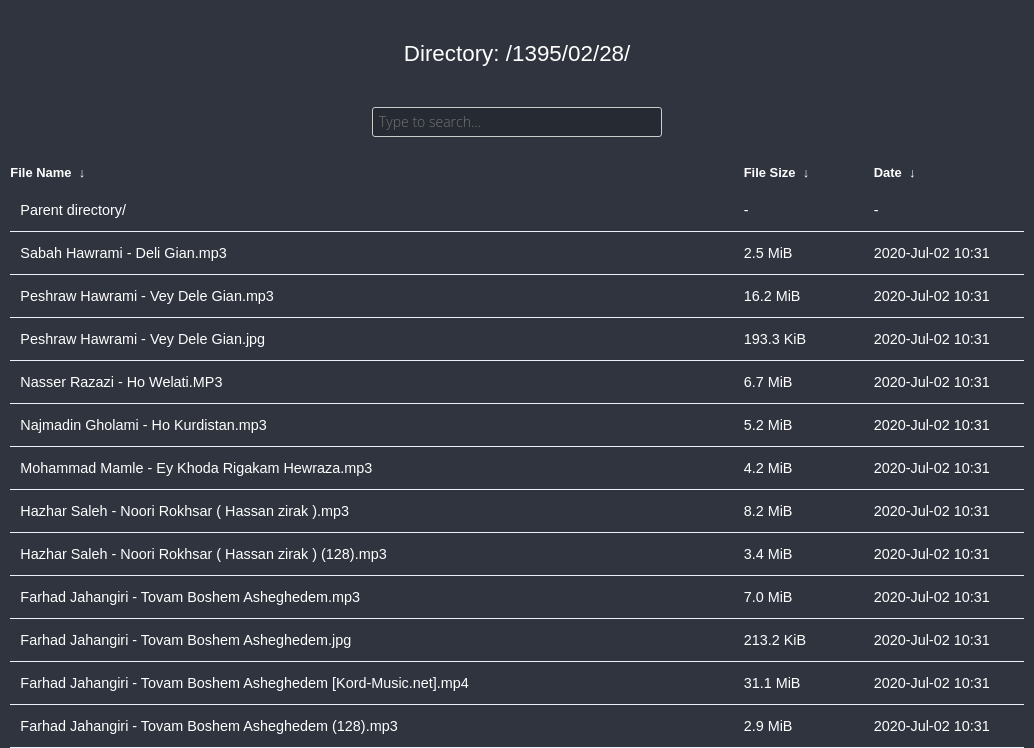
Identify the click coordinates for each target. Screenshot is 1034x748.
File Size (770, 172)
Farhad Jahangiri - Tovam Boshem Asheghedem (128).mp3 (208, 726)
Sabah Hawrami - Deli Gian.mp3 (123, 253)
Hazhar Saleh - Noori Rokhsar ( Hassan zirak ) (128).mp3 (203, 554)
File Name (40, 172)
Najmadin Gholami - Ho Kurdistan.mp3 (143, 425)
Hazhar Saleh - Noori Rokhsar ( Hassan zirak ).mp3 (184, 511)
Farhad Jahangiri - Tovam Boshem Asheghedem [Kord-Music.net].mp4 (244, 683)
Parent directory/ (73, 210)
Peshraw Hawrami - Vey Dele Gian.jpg (142, 339)
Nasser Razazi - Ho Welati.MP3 (121, 382)
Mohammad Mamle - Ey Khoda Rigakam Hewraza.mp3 (196, 468)
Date (888, 172)
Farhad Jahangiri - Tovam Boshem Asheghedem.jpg (185, 640)
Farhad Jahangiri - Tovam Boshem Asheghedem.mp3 (190, 597)
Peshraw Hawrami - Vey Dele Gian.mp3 (147, 296)
